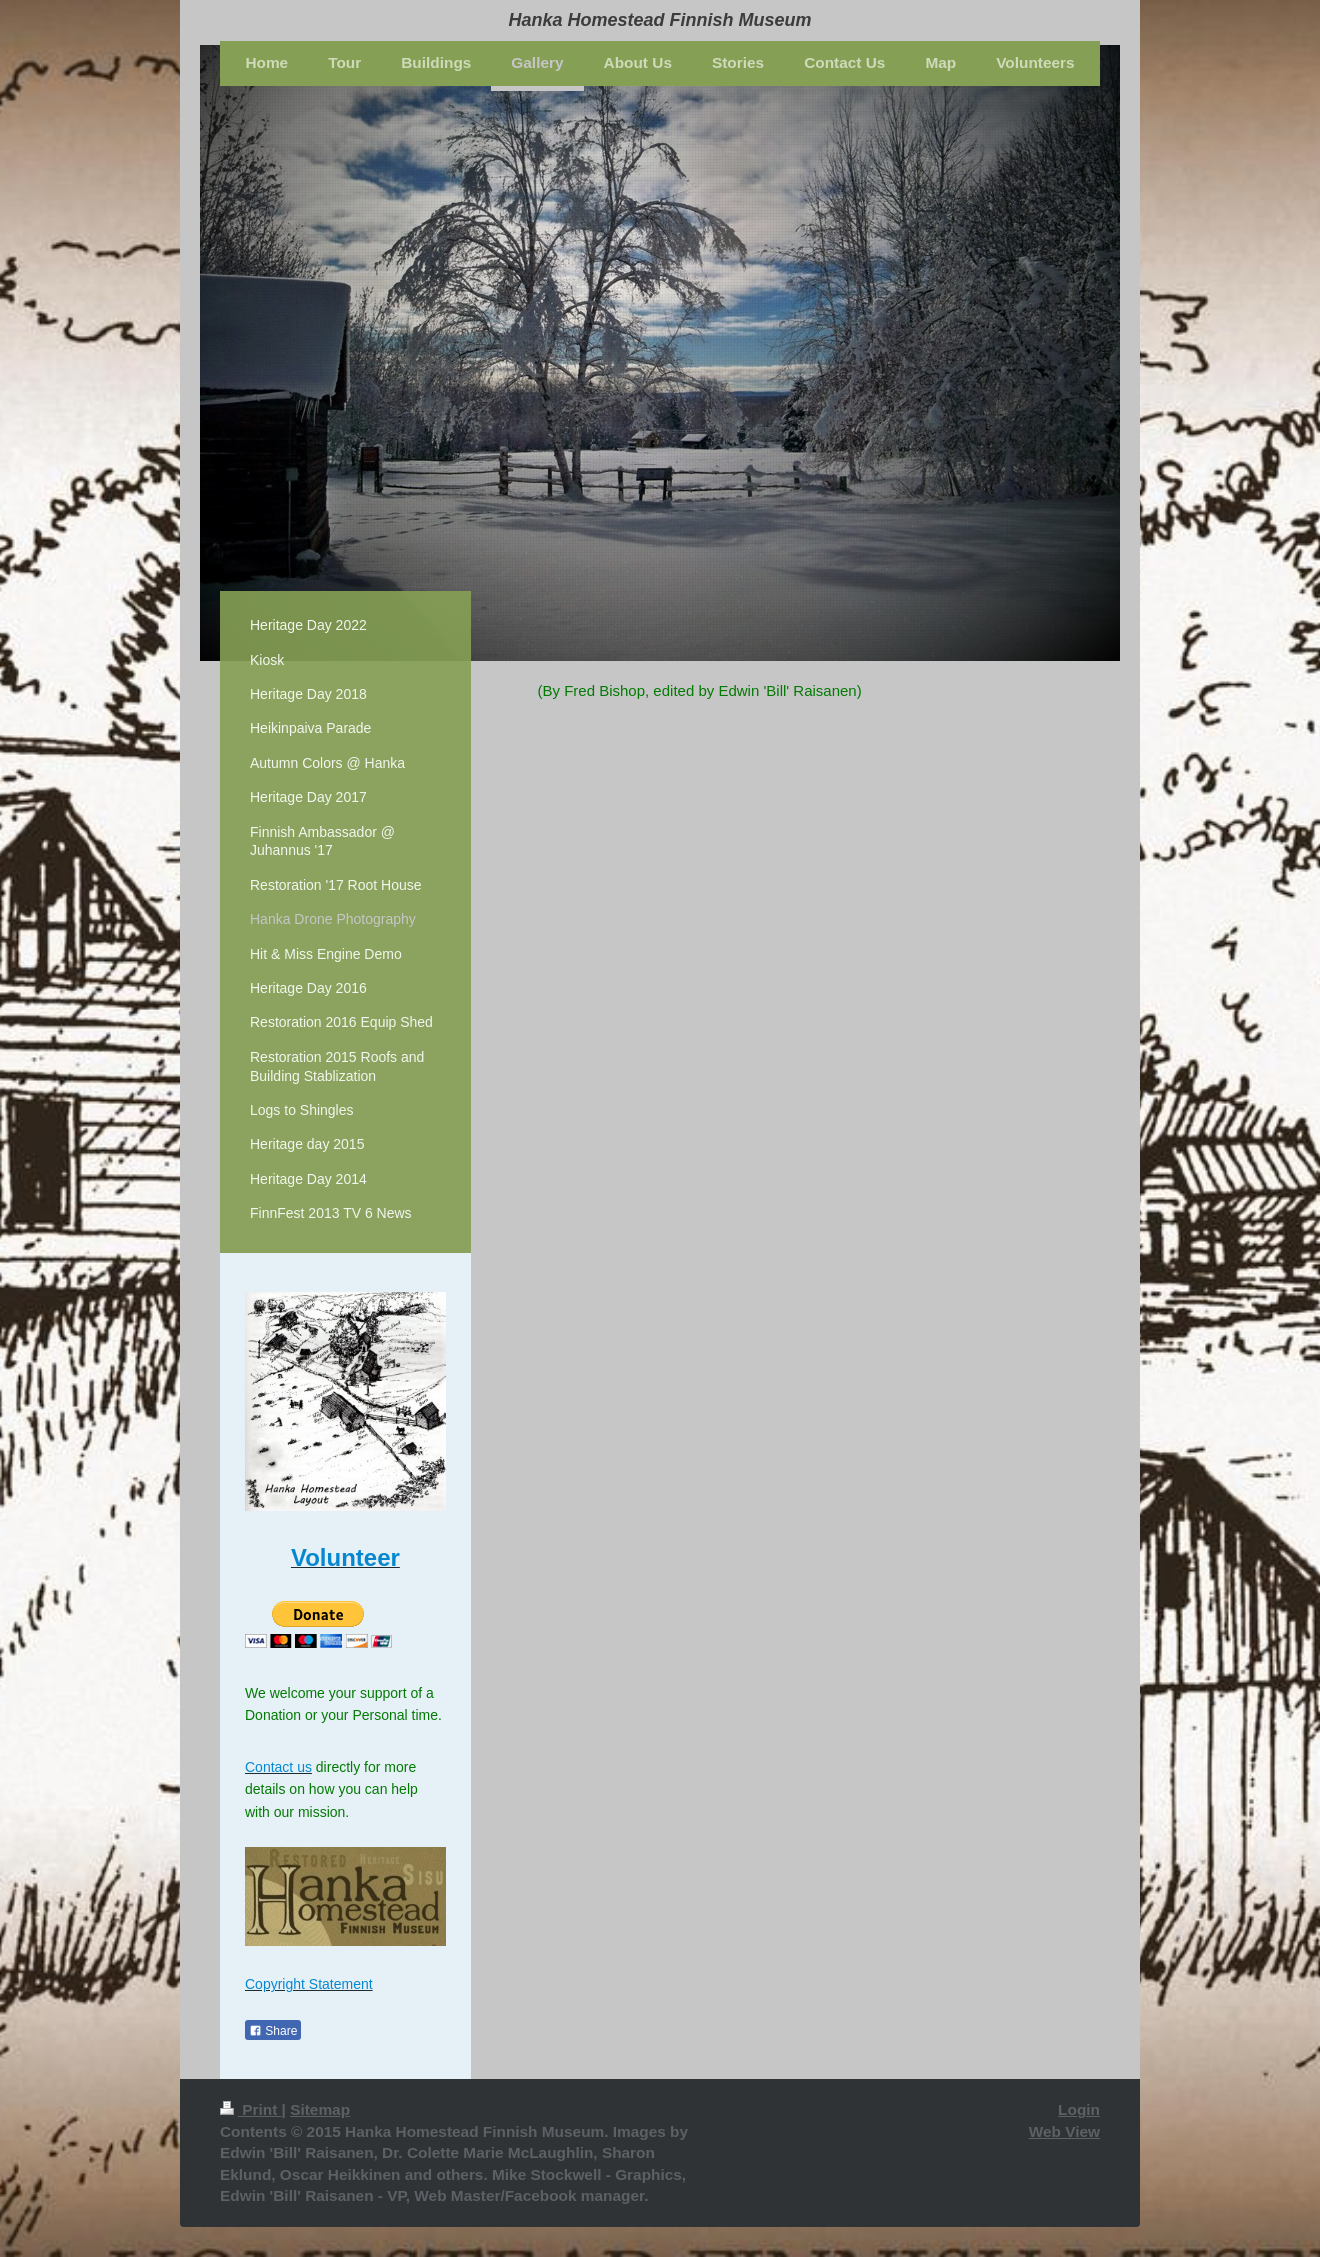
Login (1079, 2109)
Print (251, 2109)
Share (273, 2031)
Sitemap (320, 2109)
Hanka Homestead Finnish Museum (659, 20)
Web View (1064, 2131)
